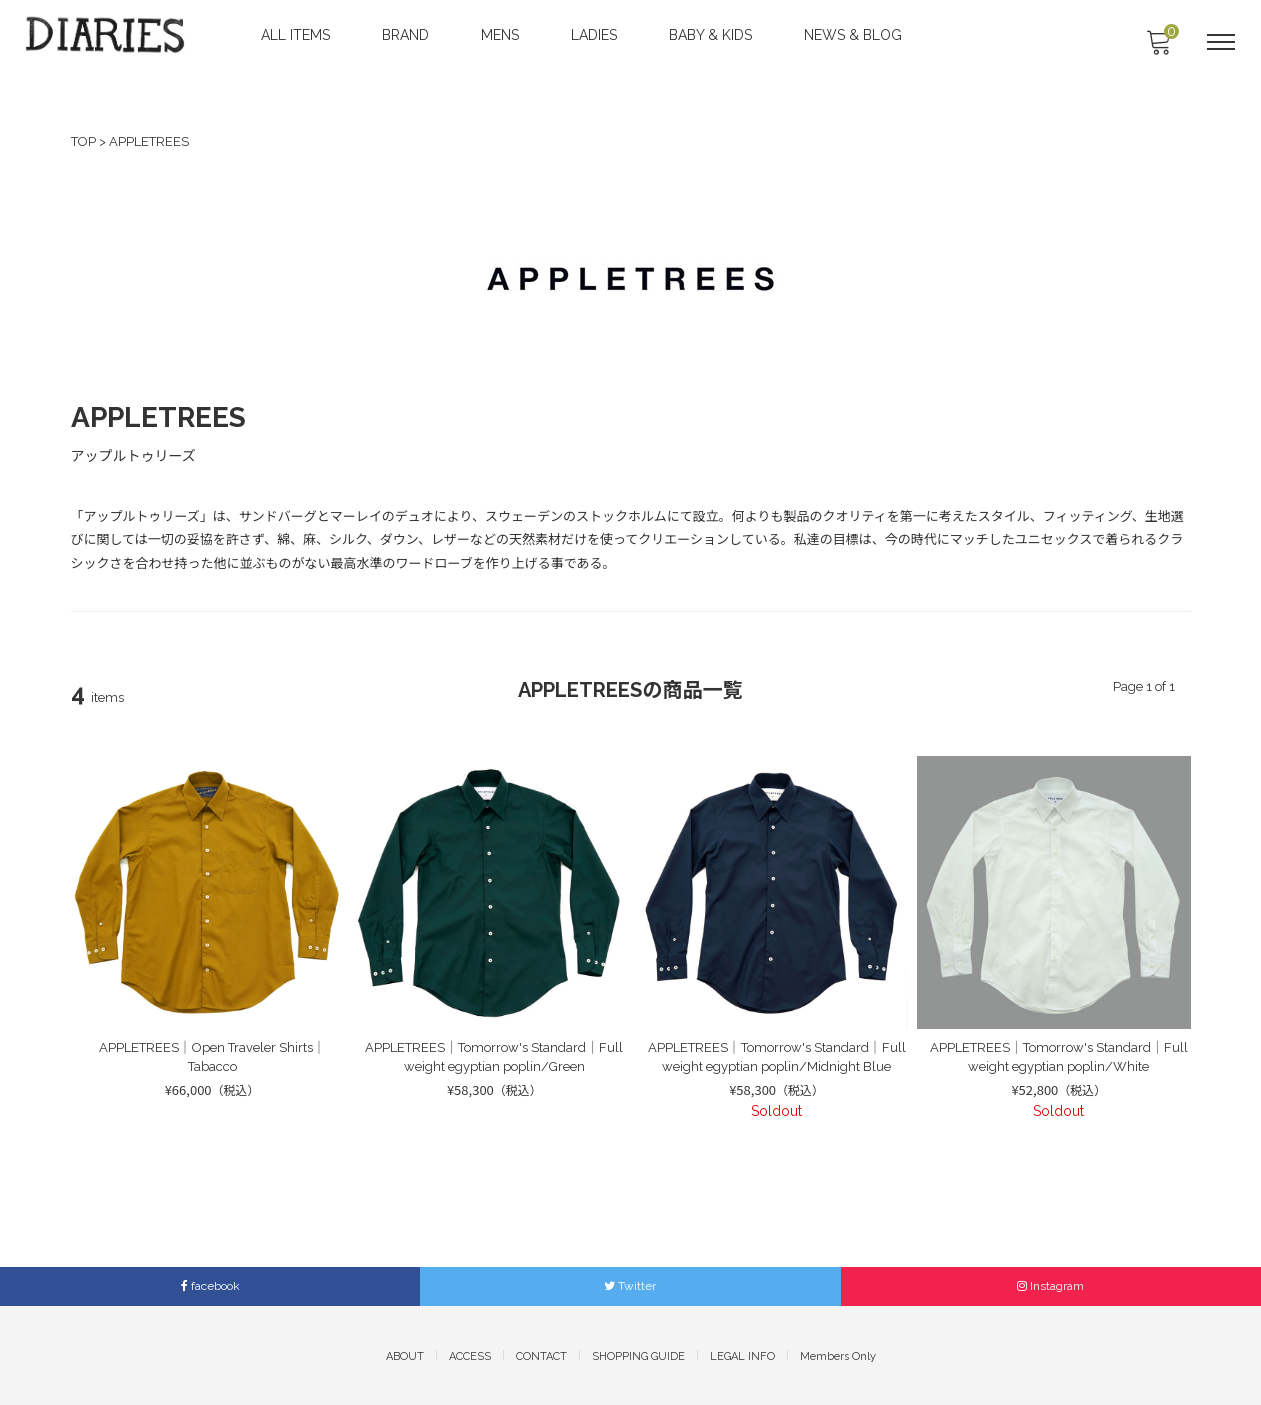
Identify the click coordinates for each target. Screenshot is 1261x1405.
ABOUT (405, 1354)
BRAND (407, 35)
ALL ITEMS (297, 35)
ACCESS (470, 1354)
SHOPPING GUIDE (638, 1354)
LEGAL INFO (742, 1354)
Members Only (838, 1354)
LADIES (596, 35)
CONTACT (541, 1354)
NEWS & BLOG (855, 35)
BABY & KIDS (712, 35)
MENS (502, 35)
